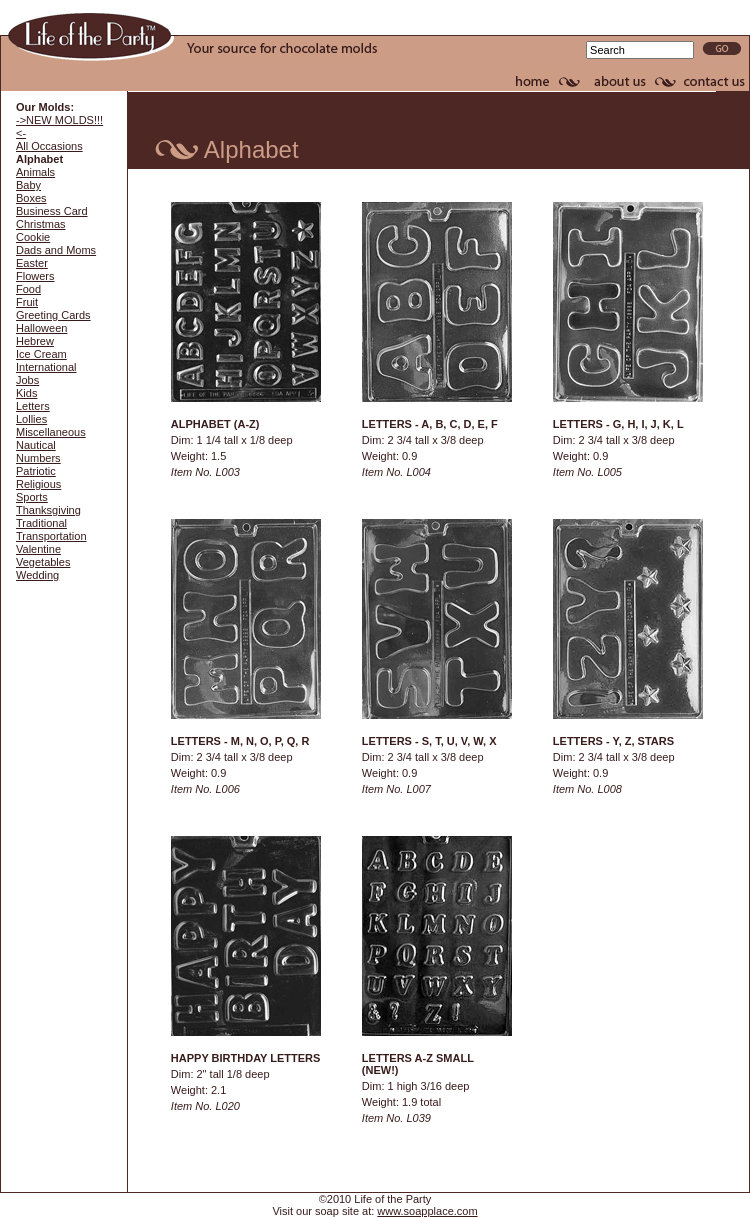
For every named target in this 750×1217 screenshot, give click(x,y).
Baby (28, 185)
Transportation (51, 536)
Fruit (27, 302)
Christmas (41, 224)
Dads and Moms (56, 250)
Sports (32, 497)
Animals (35, 172)
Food (28, 289)
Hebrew (35, 341)
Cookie (33, 237)
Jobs (27, 380)
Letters (33, 406)
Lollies (31, 419)
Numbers (38, 458)
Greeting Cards (53, 315)
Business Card (52, 211)
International (46, 367)
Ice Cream (41, 354)
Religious (38, 484)
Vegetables (43, 562)
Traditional (41, 523)
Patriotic (36, 471)
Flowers (35, 276)
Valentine (38, 549)
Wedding (37, 575)
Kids (26, 393)
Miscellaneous (51, 432)
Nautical (36, 445)
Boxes (31, 198)
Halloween (41, 328)
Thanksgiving (48, 510)
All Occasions (49, 146)
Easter (32, 263)
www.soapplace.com (427, 1211)
